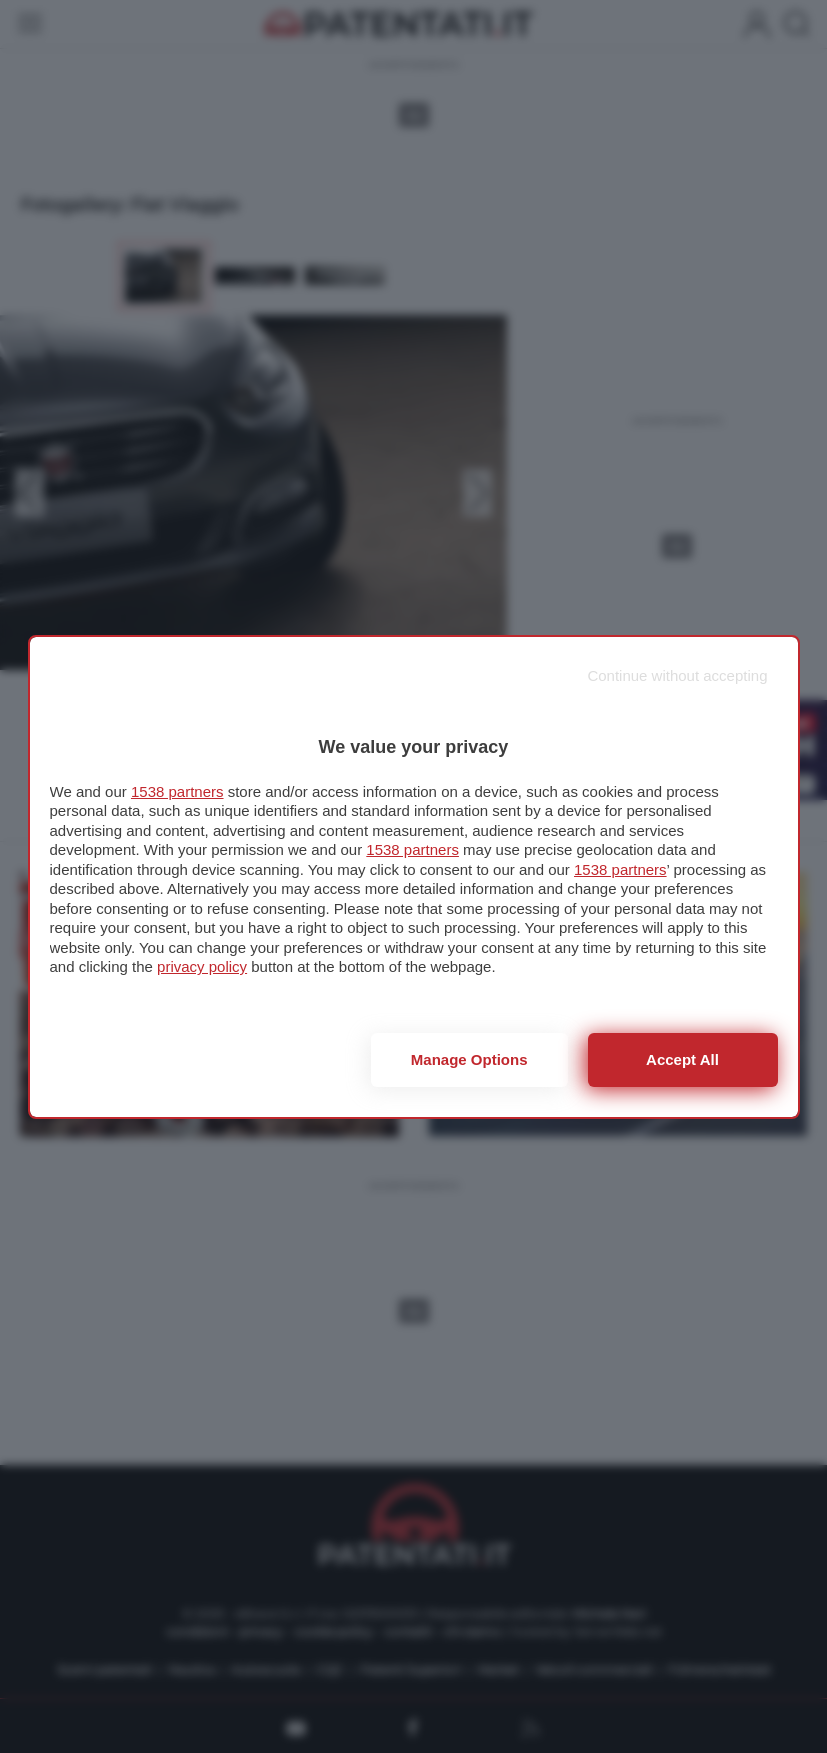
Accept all (682, 1059)
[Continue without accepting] (677, 675)
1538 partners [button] (177, 791)
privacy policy (202, 966)
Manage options (469, 1059)
